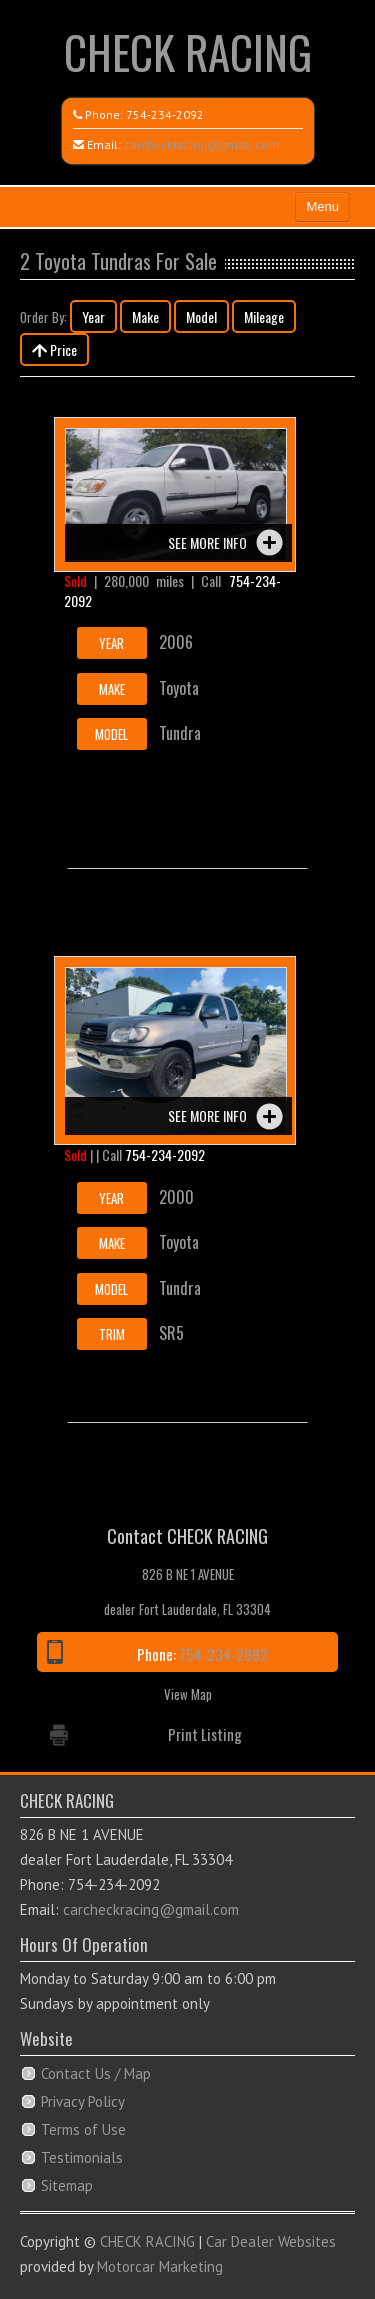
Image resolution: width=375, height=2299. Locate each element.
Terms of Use (83, 2129)
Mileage (264, 316)
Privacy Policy (83, 2101)
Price (54, 349)
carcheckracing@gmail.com (201, 144)
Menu (322, 206)
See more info (207, 542)
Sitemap (67, 2185)
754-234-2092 (165, 114)
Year (93, 316)
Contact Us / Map (96, 2073)
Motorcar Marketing (160, 2266)
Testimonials (82, 2157)
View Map (188, 1694)
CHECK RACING (188, 51)
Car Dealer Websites (271, 2241)
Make (145, 316)
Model (201, 316)
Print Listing (205, 1734)
